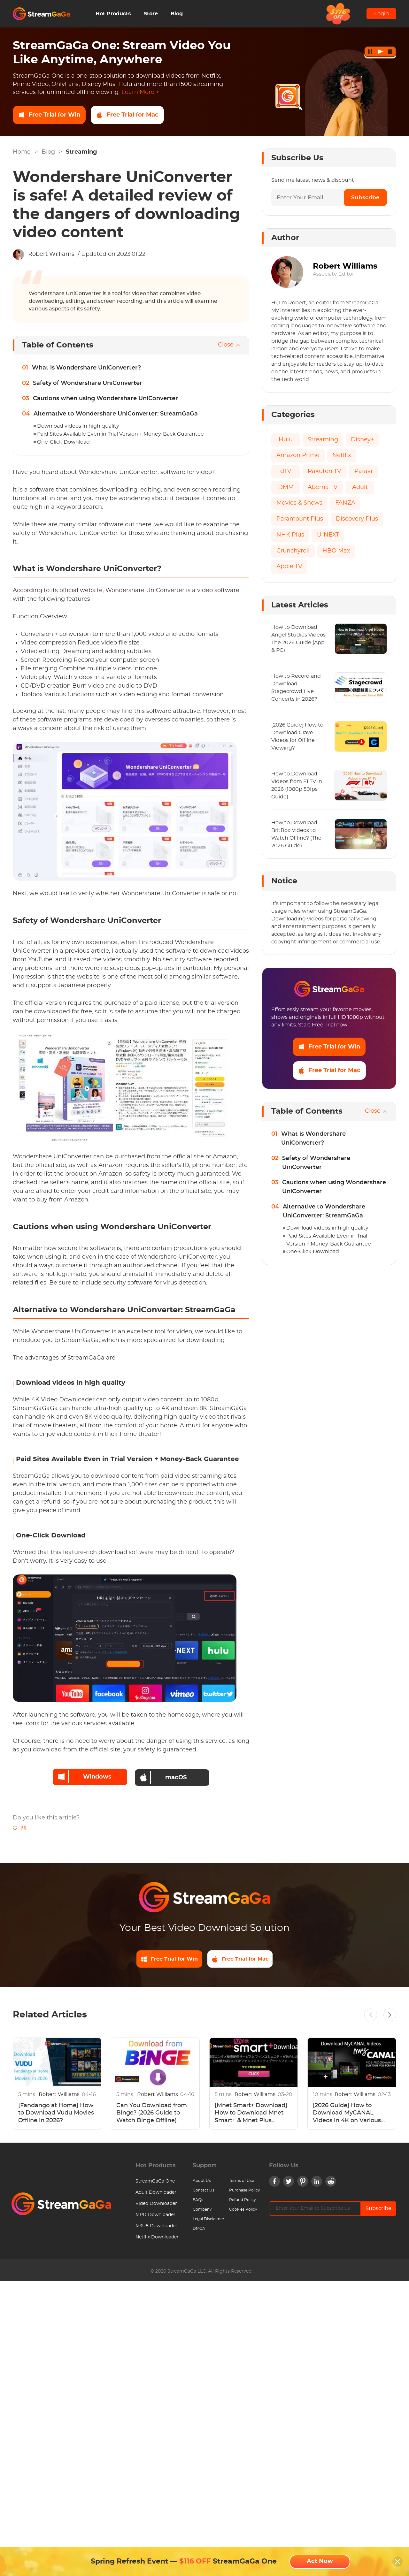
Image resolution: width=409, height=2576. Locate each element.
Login (381, 13)
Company (202, 2209)
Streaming (81, 152)
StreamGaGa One (155, 2181)
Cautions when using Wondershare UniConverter (105, 398)
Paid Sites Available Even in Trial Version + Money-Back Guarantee (120, 434)
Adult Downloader (155, 2192)
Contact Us (203, 2190)
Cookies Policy (243, 2209)
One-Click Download (63, 442)
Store (151, 13)
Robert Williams (51, 254)
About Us (202, 2181)
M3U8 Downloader (156, 2226)
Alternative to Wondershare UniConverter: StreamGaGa (116, 414)
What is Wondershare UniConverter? (86, 368)
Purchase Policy (244, 2190)
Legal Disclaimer (208, 2219)
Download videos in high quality (78, 426)
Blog (177, 13)
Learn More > (140, 92)
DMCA (199, 2228)
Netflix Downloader (157, 2237)
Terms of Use (241, 2181)
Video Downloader (156, 2203)
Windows (83, 1776)
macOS (164, 1776)
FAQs (198, 2200)
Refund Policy (242, 2200)
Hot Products (113, 13)
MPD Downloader (155, 2215)
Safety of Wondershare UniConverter (87, 383)
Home (22, 152)
